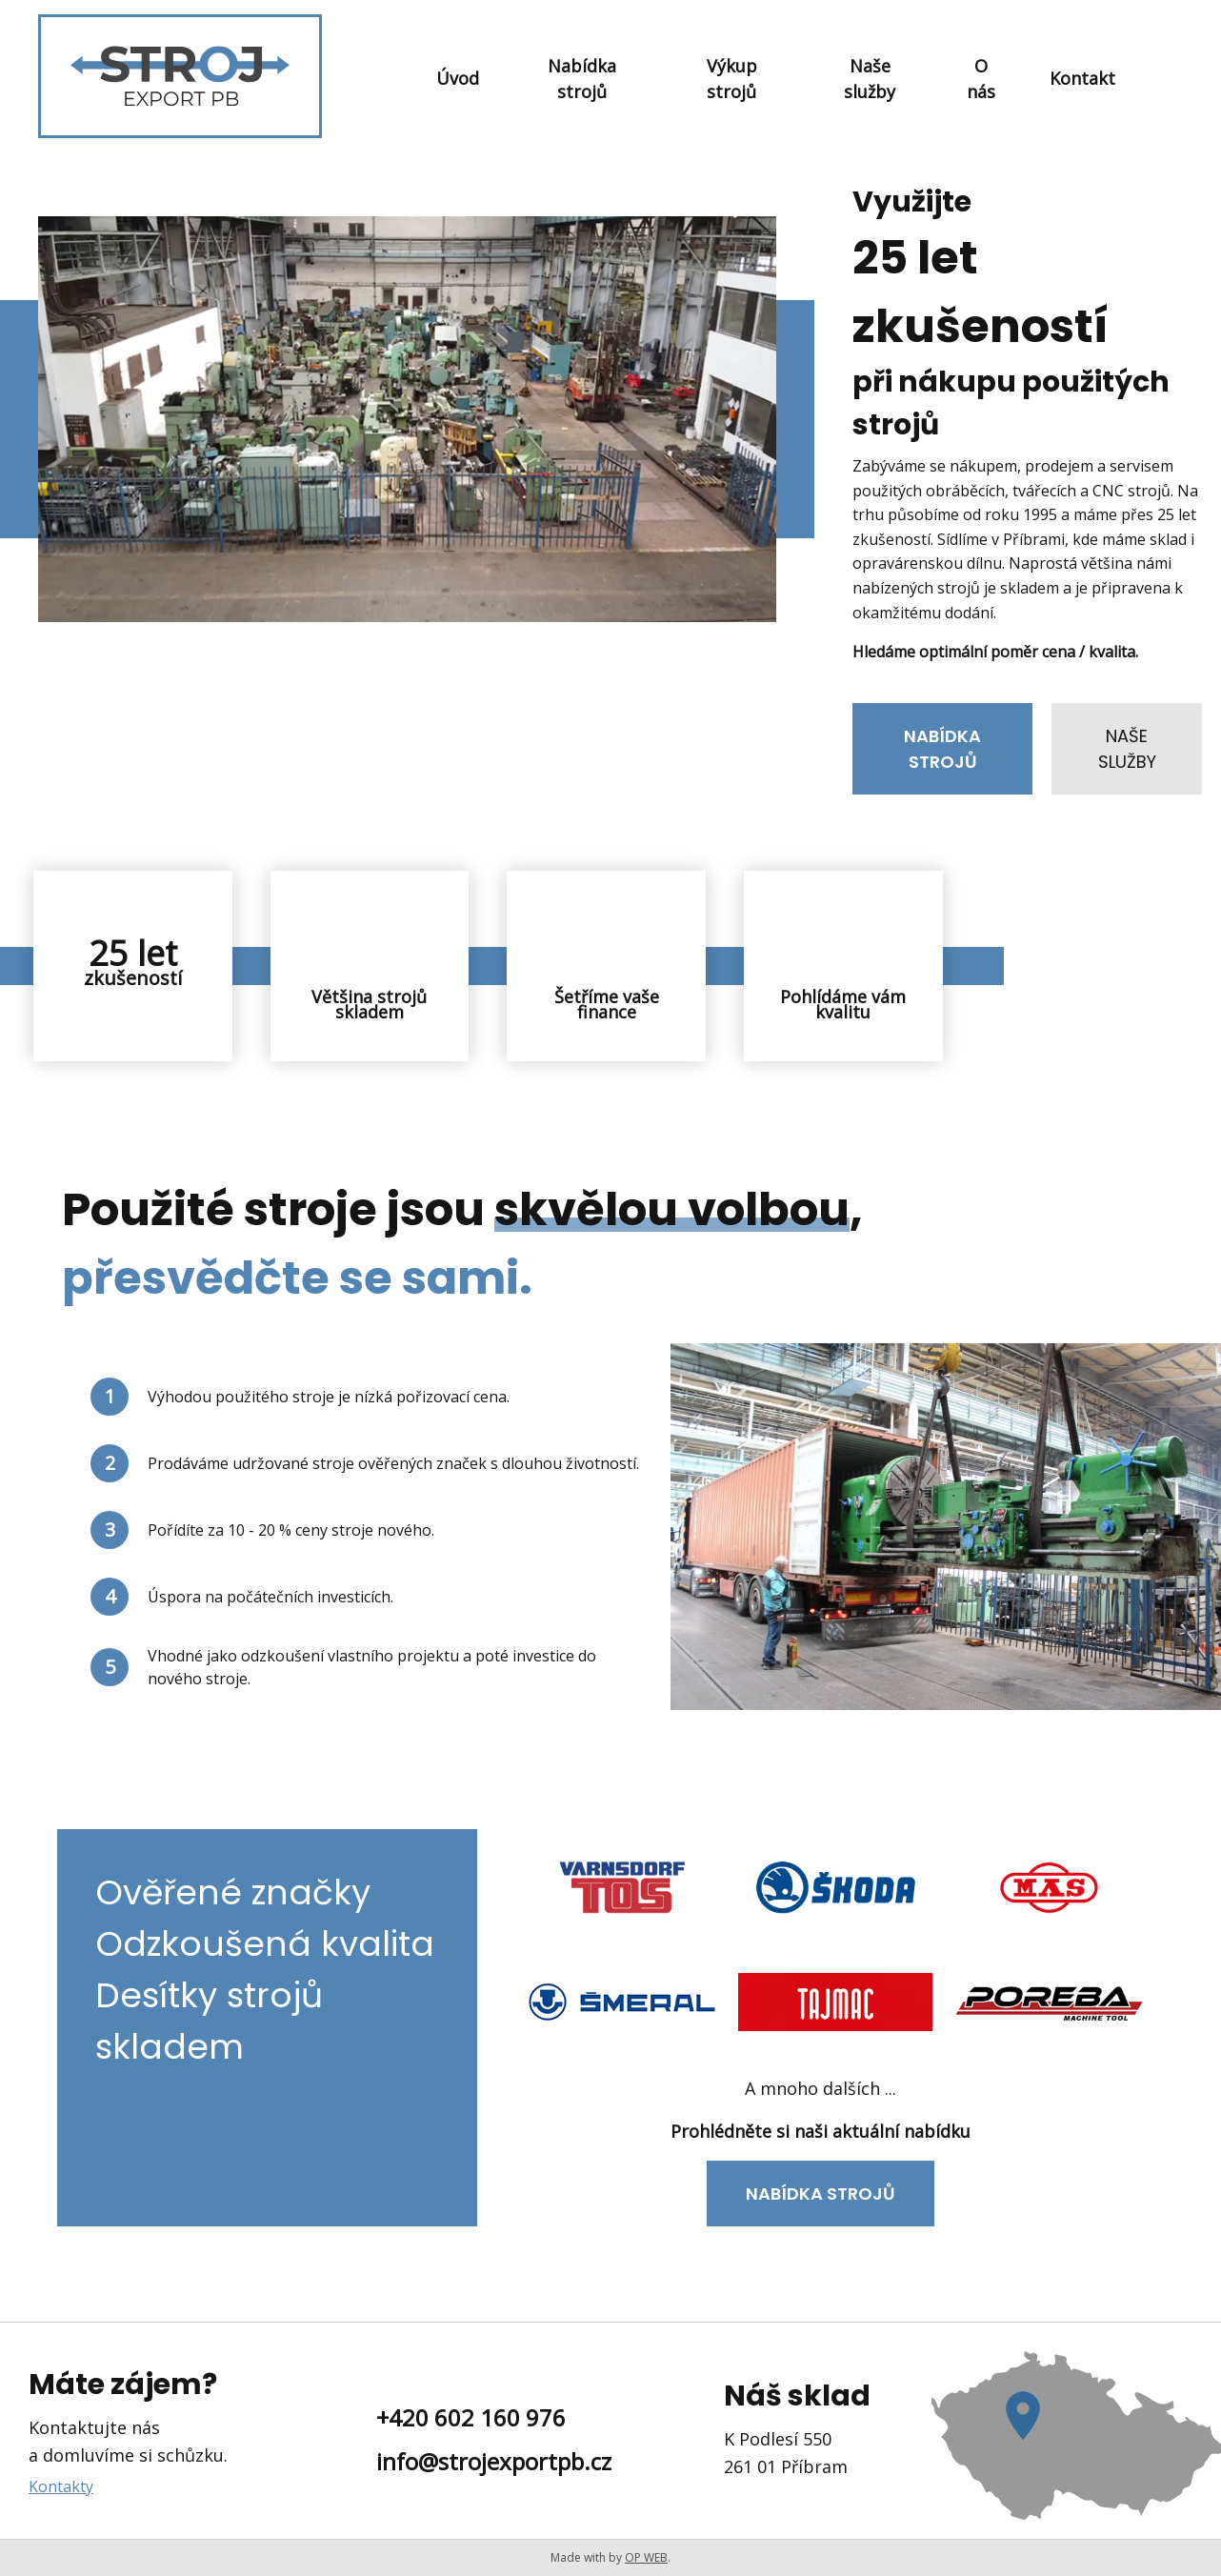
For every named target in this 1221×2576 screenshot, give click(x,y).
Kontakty (61, 2486)
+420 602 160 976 (471, 2417)
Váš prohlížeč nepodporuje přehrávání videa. (407, 419)
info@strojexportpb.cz (493, 2461)
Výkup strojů (732, 78)
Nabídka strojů (582, 78)
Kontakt (1082, 78)
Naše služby (869, 78)
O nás (981, 78)
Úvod (457, 78)
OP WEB (646, 2557)
